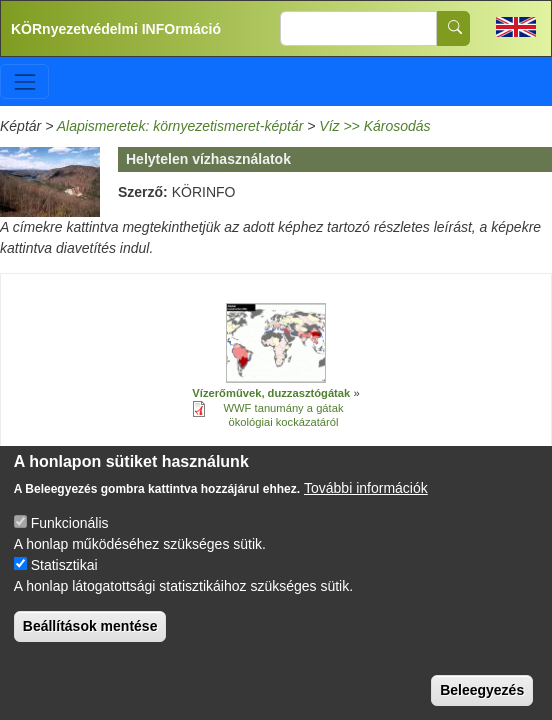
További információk (366, 505)
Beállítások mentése (90, 643)
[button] (276, 344)
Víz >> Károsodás (374, 126)
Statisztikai (64, 582)
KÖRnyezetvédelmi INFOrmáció (116, 29)
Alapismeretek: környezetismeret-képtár (180, 126)
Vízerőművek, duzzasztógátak (271, 393)
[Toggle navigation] (24, 81)
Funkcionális (70, 540)
